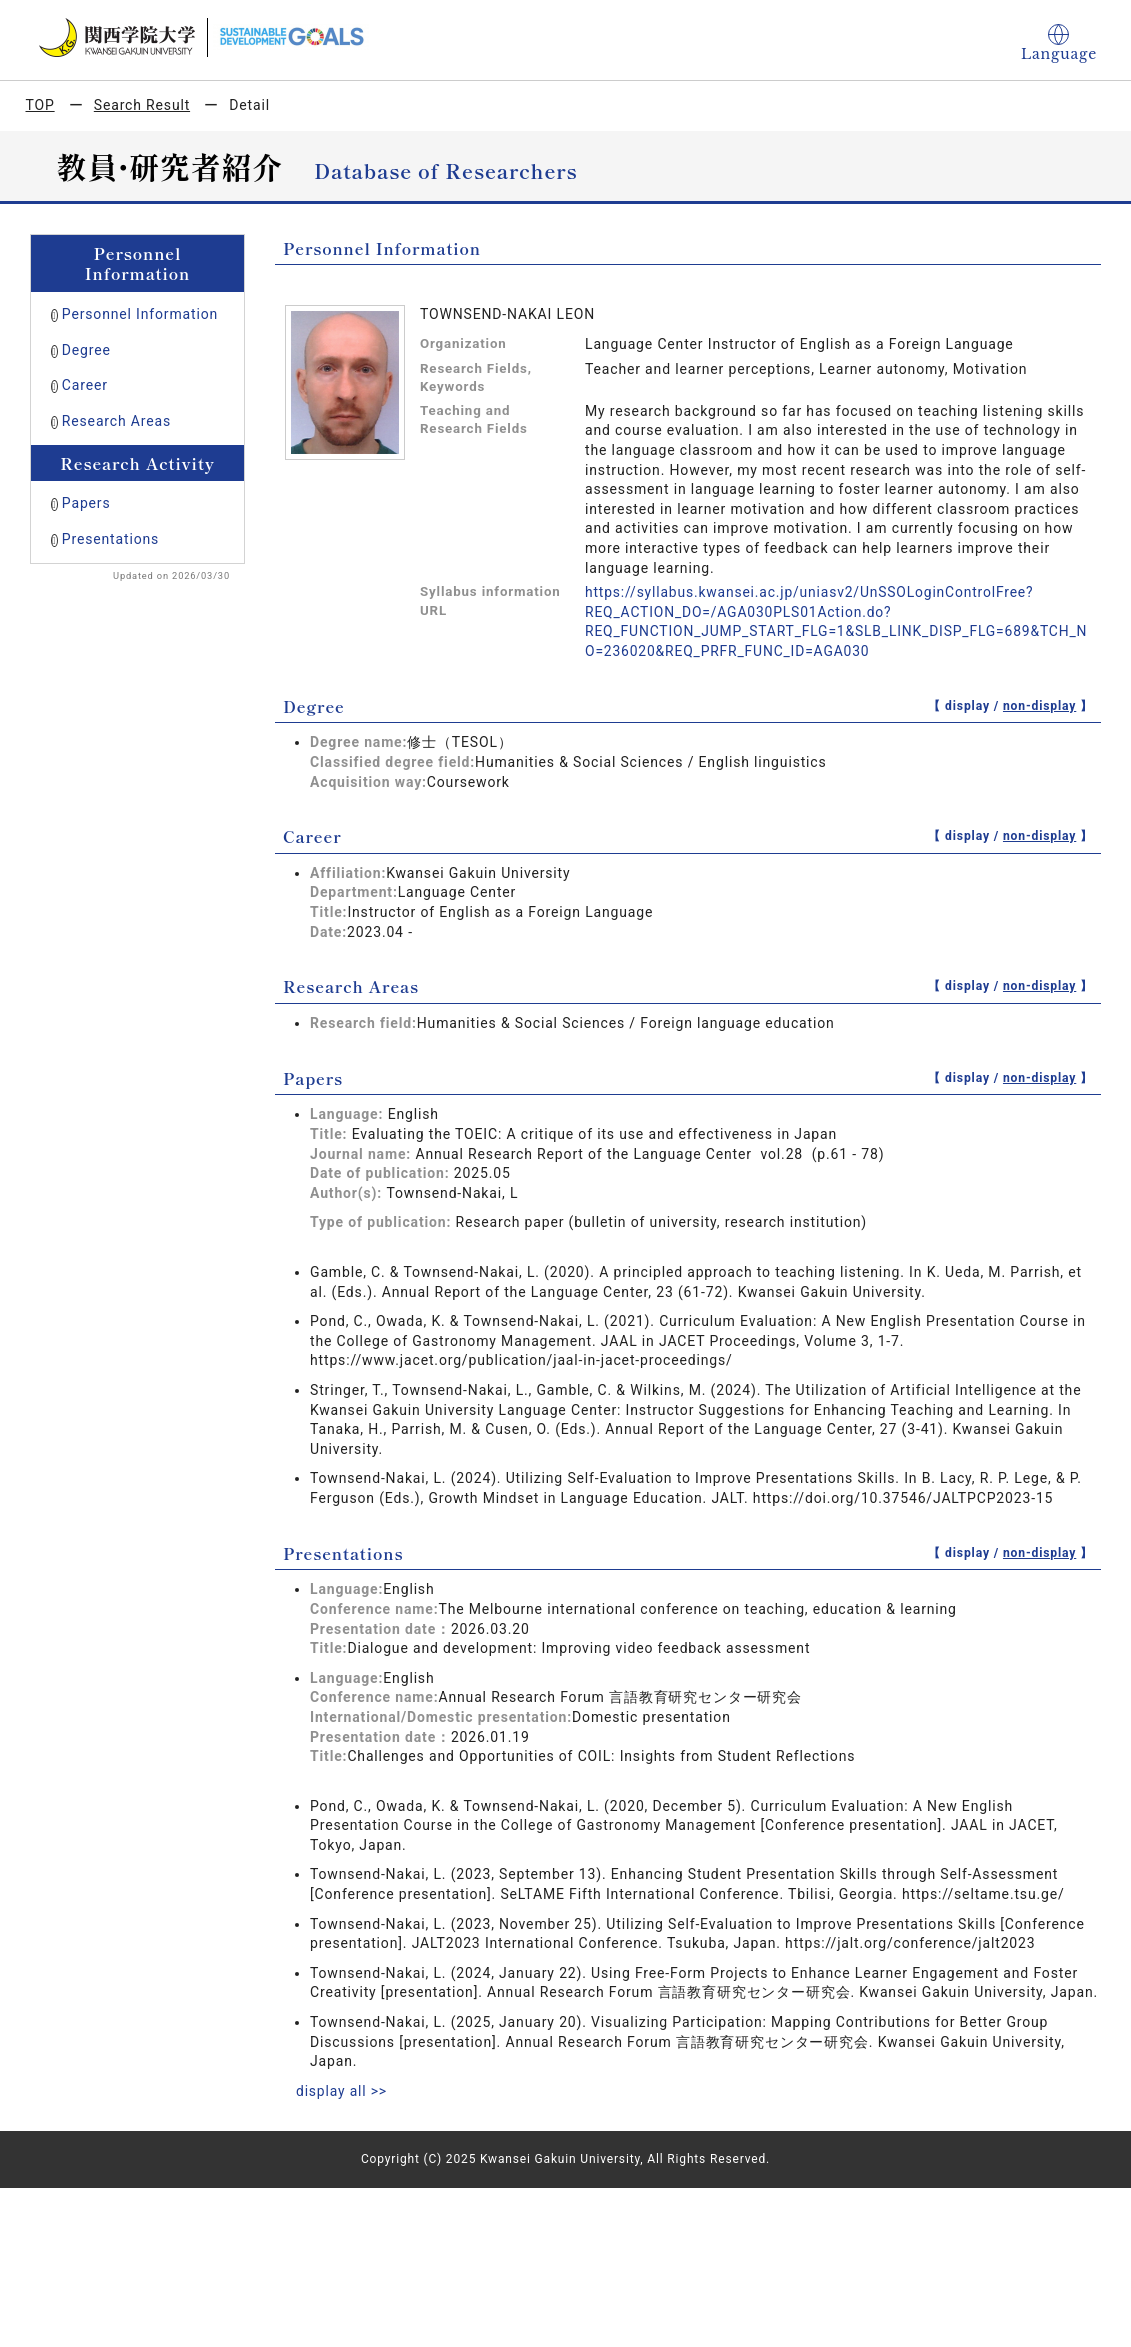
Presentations (110, 539)
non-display (1039, 706)
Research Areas (116, 421)
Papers (86, 503)
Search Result (142, 105)
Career (85, 385)
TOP (40, 105)
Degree (86, 350)
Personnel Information (140, 314)
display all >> (342, 2091)
